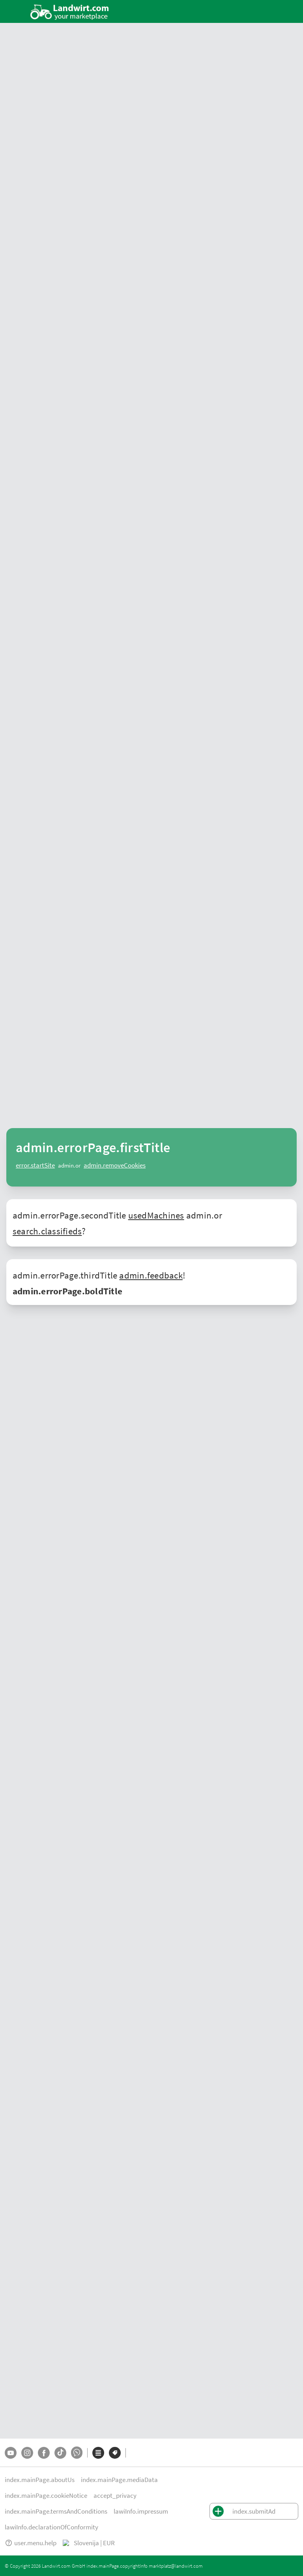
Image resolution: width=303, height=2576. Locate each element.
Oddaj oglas (19, 2241)
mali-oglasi (88, 156)
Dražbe (13, 2212)
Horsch (108, 1733)
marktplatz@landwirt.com (32, 2565)
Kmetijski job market (30, 2332)
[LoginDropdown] (275, 11)
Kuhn (260, 1723)
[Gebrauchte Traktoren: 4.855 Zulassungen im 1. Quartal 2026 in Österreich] (69, 1186)
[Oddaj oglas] (245, 11)
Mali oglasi (18, 2193)
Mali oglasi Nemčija (29, 2405)
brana (65, 1427)
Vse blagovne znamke (31, 2231)
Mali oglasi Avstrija (28, 2386)
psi (146, 1613)
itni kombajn (124, 1474)
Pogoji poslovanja (29, 2518)
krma (68, 1597)
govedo (101, 1613)
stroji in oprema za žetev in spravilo (245, 1588)
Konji (11, 2313)
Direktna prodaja (25, 2342)
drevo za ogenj (101, 1597)
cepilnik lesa (221, 1417)
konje (119, 1613)
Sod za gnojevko (178, 2212)
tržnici (38, 1329)
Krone (277, 1723)
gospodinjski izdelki (35, 1597)
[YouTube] (11, 2476)
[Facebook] (44, 2476)
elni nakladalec (87, 1493)
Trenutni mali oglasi (36, 746)
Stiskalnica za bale (181, 2193)
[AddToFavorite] (120, 217)
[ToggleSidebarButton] (16, 11)
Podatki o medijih (50, 2503)
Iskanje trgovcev (178, 156)
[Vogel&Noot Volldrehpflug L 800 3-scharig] (69, 299)
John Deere (136, 1389)
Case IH (71, 1723)
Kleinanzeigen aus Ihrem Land (51, 541)
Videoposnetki (228, 156)
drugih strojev (84, 1648)
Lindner (50, 1723)
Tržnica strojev (22, 2174)
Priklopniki (171, 2241)
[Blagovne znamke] (115, 2476)
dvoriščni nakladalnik (136, 1483)
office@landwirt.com (114, 2043)
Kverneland (50, 1733)
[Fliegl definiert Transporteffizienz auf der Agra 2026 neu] (199, 1186)
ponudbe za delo (259, 1613)
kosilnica (129, 1398)
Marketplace (130, 156)
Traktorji (168, 2174)
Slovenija (16, 2433)
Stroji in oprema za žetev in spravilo (48, 2285)
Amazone (78, 1733)
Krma (11, 2323)
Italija (282, 1815)
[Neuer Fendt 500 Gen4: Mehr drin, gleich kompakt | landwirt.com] (69, 1023)
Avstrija (14, 2377)
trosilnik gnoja (211, 1464)
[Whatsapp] (76, 2476)
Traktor (13, 2275)
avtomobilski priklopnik (123, 1436)
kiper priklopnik (72, 1436)
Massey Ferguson (168, 1723)
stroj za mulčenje (80, 1445)
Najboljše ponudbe (35, 190)
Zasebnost (158, 2503)
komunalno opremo (35, 1648)
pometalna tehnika (189, 1483)
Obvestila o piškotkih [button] (109, 2503)
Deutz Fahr (238, 1723)
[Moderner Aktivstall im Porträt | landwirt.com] (199, 1023)
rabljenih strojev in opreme (120, 1714)
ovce (134, 1613)
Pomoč (19, 2534)
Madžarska (24, 1825)
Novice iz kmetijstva (36, 1102)
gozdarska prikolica (179, 1417)
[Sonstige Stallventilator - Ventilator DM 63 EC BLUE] (199, 299)
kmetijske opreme (199, 1638)
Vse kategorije (22, 2222)
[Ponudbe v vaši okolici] (104, 12)
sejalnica (115, 1445)
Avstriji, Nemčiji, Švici (246, 1815)
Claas (210, 1389)
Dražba (267, 156)
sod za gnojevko (171, 1464)
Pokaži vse (277, 190)
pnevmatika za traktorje (134, 1455)
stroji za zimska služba (242, 1483)
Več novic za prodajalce (265, 1269)
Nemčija (15, 2396)
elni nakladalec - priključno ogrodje (156, 1493)
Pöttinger (22, 1733)
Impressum (75, 2518)
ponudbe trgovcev (39, 156)
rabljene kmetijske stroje (245, 1310)
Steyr (266, 1714)
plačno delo (58, 1622)
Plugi (164, 2203)
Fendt (159, 1389)
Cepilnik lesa (173, 2222)
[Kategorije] (98, 2476)
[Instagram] (27, 2476)
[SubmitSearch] (223, 12)
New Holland (185, 1389)
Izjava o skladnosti (122, 2518)
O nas (12, 2503)
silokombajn (211, 1474)
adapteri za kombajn (168, 1474)
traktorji (189, 1588)
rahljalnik (87, 1427)
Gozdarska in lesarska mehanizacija (48, 2294)
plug (107, 1427)
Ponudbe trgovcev (27, 2184)
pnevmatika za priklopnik (197, 1455)
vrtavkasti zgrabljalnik (170, 1398)
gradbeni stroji (158, 1588)
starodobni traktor (242, 1389)
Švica (11, 2414)
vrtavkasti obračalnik (227, 1398)
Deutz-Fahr (171, 2342)
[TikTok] (60, 2476)
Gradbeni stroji (176, 2231)
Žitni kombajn (175, 2184)
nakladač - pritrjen (225, 1493)
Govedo (14, 2304)
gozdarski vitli (135, 1417)
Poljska (13, 2443)
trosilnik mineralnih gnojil (117, 1464)
